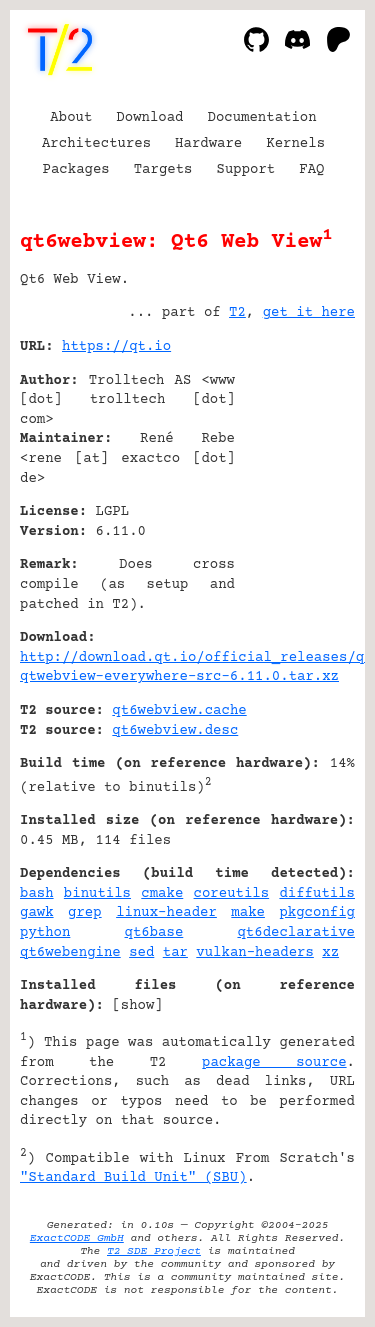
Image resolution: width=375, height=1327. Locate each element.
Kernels (295, 144)
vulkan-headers (255, 953)
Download (149, 118)
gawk (37, 913)
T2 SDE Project (154, 1251)
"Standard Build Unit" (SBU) (133, 1178)
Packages (76, 170)
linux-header (166, 913)
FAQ (311, 170)
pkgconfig (317, 913)
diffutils (317, 894)
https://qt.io (116, 347)
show (138, 1006)
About (71, 118)
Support (245, 170)
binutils (97, 894)
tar (175, 953)
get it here (309, 313)
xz (330, 953)
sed (141, 953)
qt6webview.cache (179, 711)
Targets (163, 170)
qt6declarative (296, 933)
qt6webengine (70, 953)
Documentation (262, 118)
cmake (162, 894)
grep (85, 913)
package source (274, 1063)
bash (37, 894)
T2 (237, 313)
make (248, 913)
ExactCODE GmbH (77, 1238)
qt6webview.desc (175, 731)
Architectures (96, 144)
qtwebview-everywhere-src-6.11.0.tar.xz (179, 677)
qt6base (154, 933)
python (45, 933)
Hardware (208, 144)
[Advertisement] (295, 468)
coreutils (232, 894)
